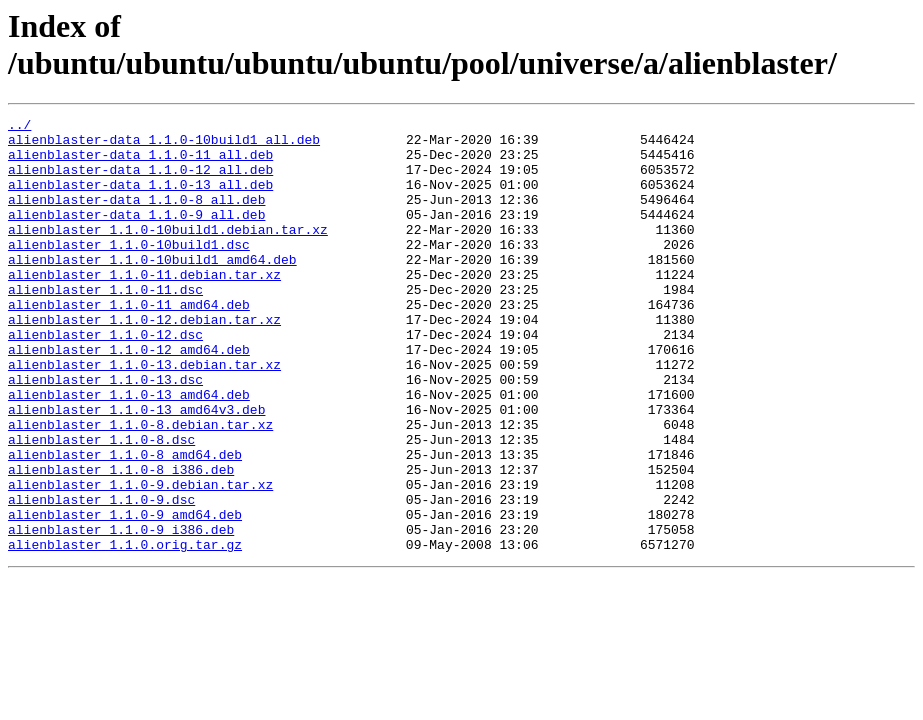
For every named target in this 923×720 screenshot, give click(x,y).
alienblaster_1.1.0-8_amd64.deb (125, 523)
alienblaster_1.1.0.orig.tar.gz (125, 631)
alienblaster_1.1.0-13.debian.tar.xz (144, 415)
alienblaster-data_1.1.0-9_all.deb (136, 235)
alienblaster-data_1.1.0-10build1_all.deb (164, 145)
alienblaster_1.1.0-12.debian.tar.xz (144, 361)
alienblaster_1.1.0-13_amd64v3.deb (136, 469)
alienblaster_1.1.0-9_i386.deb (121, 613)
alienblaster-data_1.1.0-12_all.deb (140, 181)
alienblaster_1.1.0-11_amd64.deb (129, 343)
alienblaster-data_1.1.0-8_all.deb (136, 217)
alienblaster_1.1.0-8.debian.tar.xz (140, 487)
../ (19, 127)
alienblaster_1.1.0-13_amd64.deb (129, 451)
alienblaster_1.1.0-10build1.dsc (129, 271)
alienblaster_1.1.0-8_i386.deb (121, 541)
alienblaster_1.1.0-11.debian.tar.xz (144, 307)
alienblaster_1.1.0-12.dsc (105, 379)
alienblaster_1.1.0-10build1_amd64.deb (152, 289)
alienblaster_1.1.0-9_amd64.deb (125, 595)
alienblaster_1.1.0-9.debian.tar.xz (140, 559)
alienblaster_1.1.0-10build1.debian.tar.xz (168, 253)
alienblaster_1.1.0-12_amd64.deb (129, 397)
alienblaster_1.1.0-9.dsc (101, 577)
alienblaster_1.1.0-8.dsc (101, 505)
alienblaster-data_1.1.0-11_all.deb (140, 163)
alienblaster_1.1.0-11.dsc (105, 325)
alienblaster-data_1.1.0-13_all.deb (140, 199)
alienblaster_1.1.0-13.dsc (105, 433)
